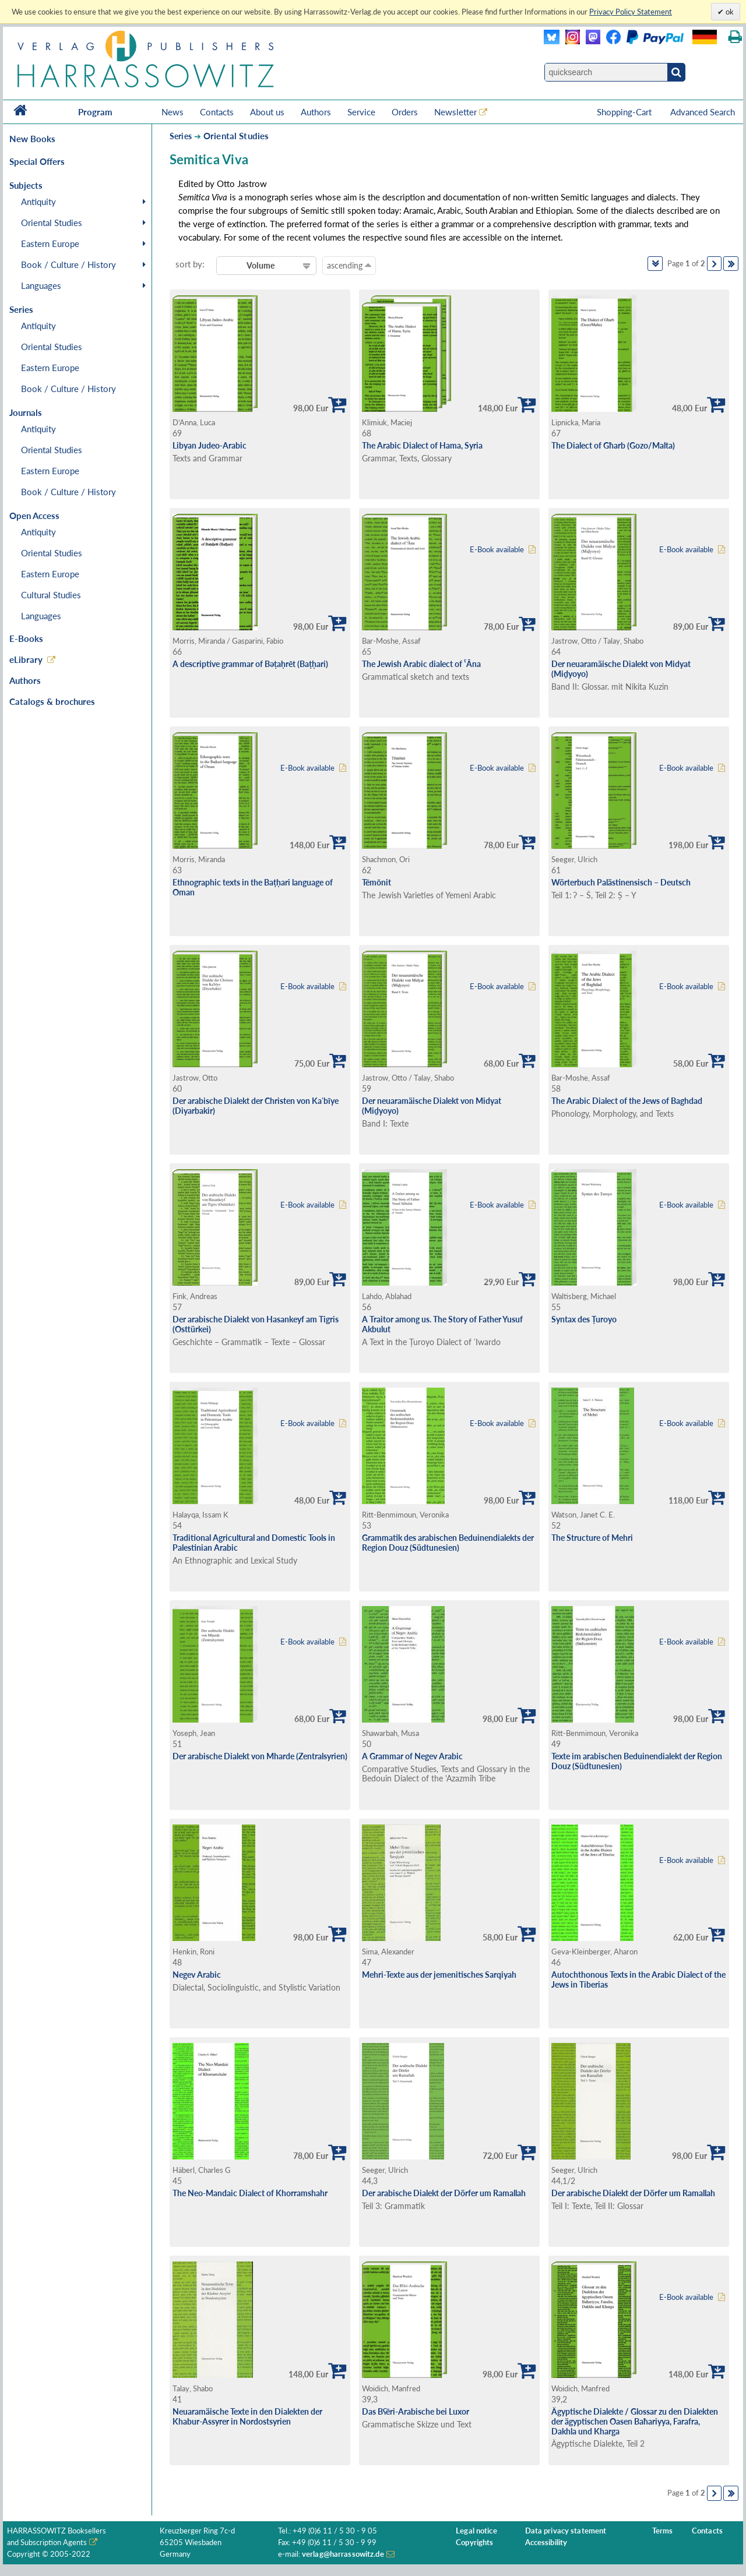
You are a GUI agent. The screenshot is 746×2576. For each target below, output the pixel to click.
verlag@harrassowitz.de (343, 2554)
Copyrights (474, 2542)
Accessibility (546, 2542)
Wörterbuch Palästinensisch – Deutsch (621, 882)
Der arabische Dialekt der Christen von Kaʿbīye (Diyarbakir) (256, 1106)
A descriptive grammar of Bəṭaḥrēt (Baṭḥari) (250, 664)
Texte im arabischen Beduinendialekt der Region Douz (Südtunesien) (636, 1761)
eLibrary (26, 659)
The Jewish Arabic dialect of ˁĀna (421, 664)
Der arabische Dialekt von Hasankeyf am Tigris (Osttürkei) (256, 1324)
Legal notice (476, 2530)
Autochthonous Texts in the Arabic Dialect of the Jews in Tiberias (638, 1979)
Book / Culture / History (68, 264)
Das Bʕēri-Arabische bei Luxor (415, 2411)
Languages (41, 285)
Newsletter (455, 112)
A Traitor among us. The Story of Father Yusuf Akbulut (442, 1324)
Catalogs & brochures (52, 701)
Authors (316, 112)
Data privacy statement (566, 2530)
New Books (32, 138)
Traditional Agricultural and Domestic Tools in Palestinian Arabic (254, 1542)
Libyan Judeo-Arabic (210, 445)
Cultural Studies (51, 595)
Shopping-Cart (625, 112)
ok (729, 11)
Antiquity (38, 201)
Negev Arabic (197, 1974)
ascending (349, 265)
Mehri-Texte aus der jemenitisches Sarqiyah (439, 1974)
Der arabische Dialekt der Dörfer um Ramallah (444, 2193)
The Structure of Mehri (592, 1538)
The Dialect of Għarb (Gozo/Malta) (613, 445)
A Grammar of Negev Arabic (412, 1756)
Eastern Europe (50, 243)
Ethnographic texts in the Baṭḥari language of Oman (253, 887)
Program (95, 112)
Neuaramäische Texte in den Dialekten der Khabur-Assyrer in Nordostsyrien (247, 2416)
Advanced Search (702, 112)
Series (181, 136)
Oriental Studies (51, 222)
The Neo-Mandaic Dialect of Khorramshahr (250, 2193)
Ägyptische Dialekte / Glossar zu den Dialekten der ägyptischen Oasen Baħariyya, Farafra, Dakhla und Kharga (634, 2421)
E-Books (26, 638)
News (172, 112)
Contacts (217, 112)
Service (361, 112)
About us (267, 112)
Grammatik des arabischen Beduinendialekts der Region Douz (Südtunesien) (448, 1542)
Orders (405, 112)
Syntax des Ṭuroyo (584, 1319)
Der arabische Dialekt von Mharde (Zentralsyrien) (260, 1756)
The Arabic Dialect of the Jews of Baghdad (626, 1101)
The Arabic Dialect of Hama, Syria (422, 445)
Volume (261, 265)
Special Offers (37, 161)
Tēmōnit (376, 882)
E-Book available (497, 549)
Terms (662, 2530)
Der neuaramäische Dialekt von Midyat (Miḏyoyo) (621, 669)
